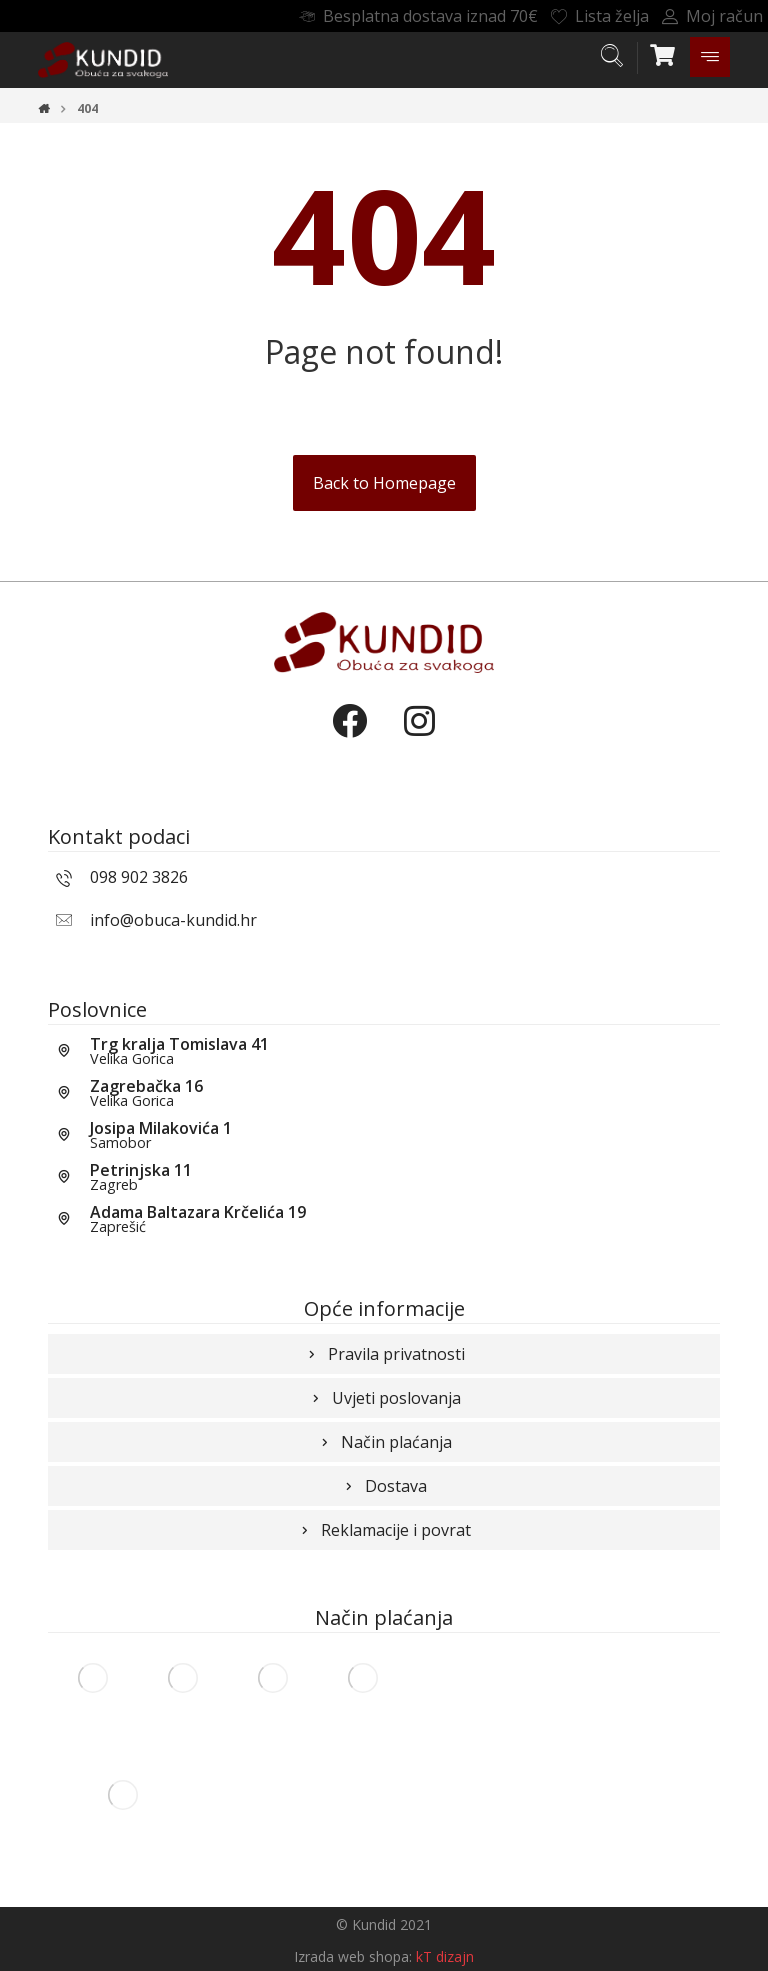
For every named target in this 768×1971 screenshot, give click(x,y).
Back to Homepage (384, 483)
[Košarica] (663, 53)
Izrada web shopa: (353, 1956)
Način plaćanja (384, 1442)
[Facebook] (349, 738)
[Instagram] (419, 738)
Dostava (384, 1486)
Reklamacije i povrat (384, 1530)
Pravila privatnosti (384, 1354)
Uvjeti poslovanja (384, 1398)
